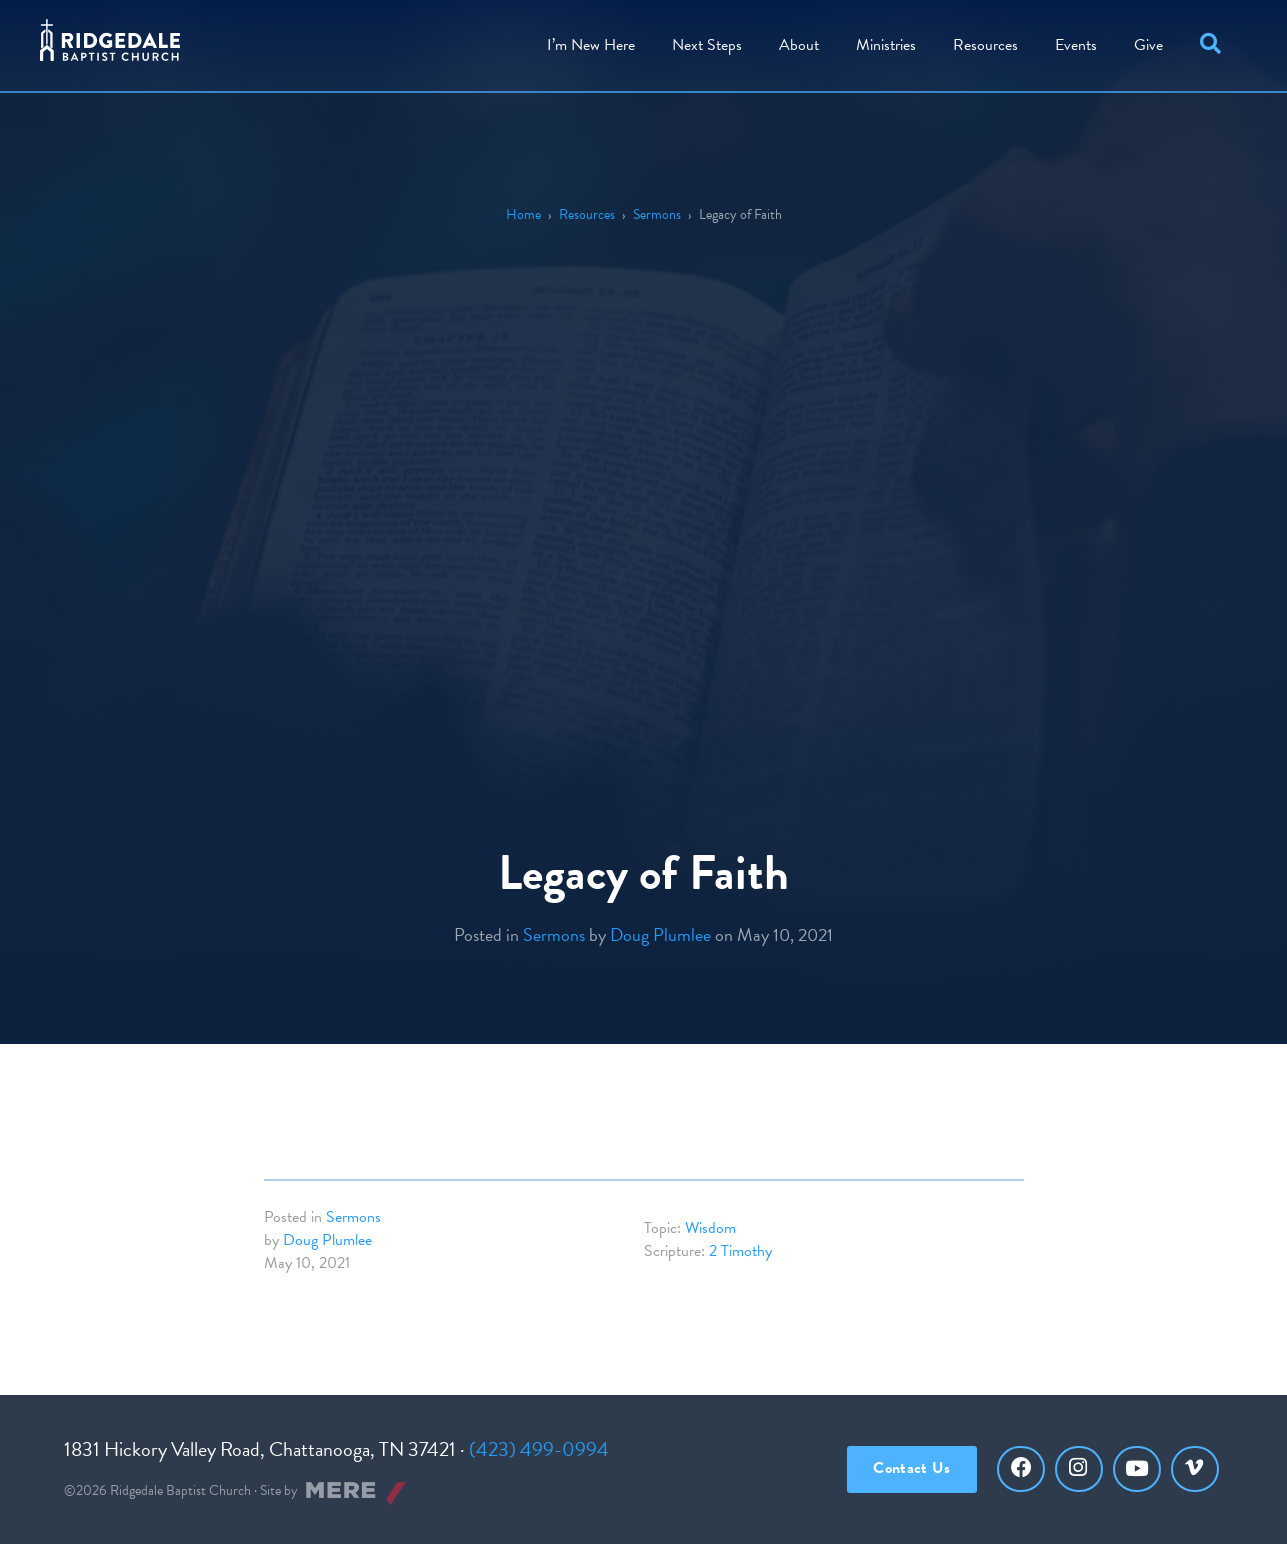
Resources (985, 45)
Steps (707, 45)
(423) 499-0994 (539, 1449)
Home (523, 214)
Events (1076, 45)
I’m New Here (591, 45)
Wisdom (710, 1228)
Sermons (657, 214)
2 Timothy (740, 1251)
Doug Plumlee (660, 934)
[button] (1214, 45)
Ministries (886, 45)
